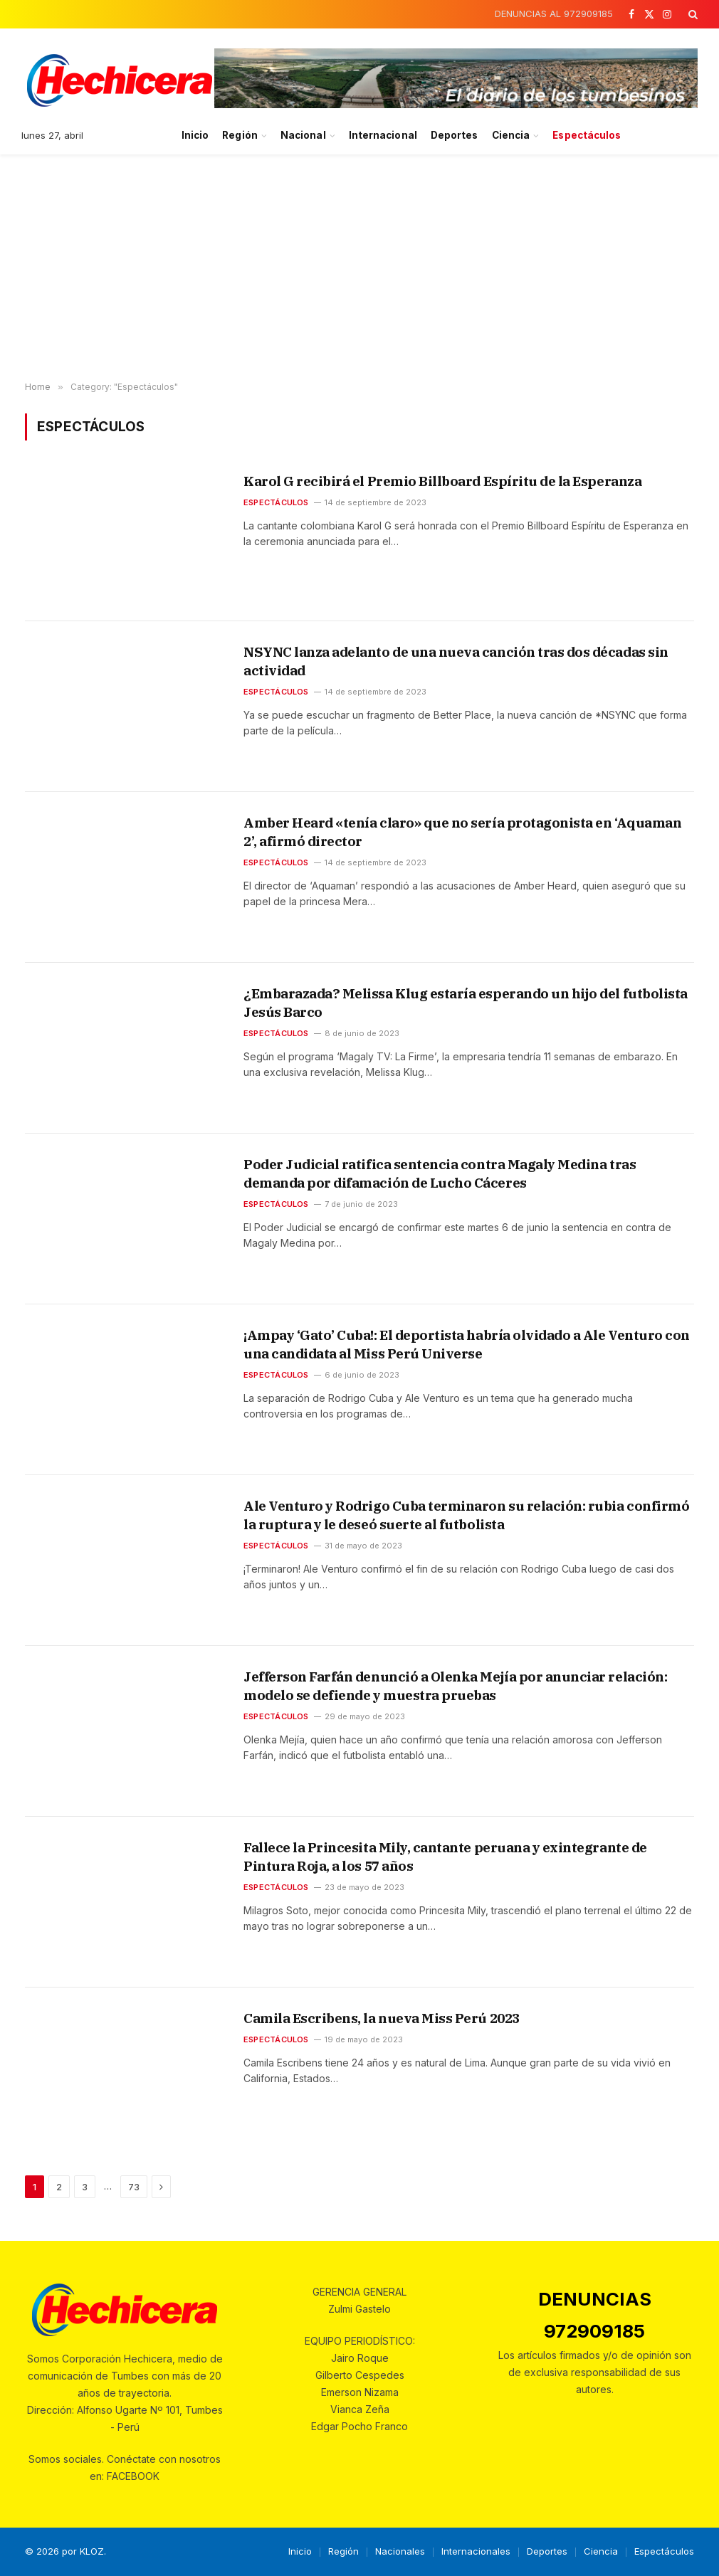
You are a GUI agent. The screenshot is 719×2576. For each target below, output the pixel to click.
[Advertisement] (359, 268)
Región (239, 135)
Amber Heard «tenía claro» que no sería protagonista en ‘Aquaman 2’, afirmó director (462, 832)
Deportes (454, 135)
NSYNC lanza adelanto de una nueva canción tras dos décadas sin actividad (455, 661)
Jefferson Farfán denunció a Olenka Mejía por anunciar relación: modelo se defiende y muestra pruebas (455, 1686)
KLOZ (92, 2551)
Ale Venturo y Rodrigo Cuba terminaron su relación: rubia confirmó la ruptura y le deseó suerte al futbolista (466, 1515)
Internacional (383, 135)
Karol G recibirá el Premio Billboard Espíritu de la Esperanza (442, 481)
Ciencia (511, 135)
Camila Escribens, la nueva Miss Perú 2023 (381, 2018)
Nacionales (400, 2551)
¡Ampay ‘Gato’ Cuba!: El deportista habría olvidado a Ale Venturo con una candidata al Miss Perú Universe (466, 1344)
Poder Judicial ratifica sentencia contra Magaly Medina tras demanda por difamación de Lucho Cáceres (439, 1173)
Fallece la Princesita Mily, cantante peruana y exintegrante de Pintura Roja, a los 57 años (445, 1856)
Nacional (303, 135)
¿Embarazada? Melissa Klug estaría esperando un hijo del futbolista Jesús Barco (465, 1002)
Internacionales (475, 2551)
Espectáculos (586, 135)
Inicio (195, 135)
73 (134, 2186)
